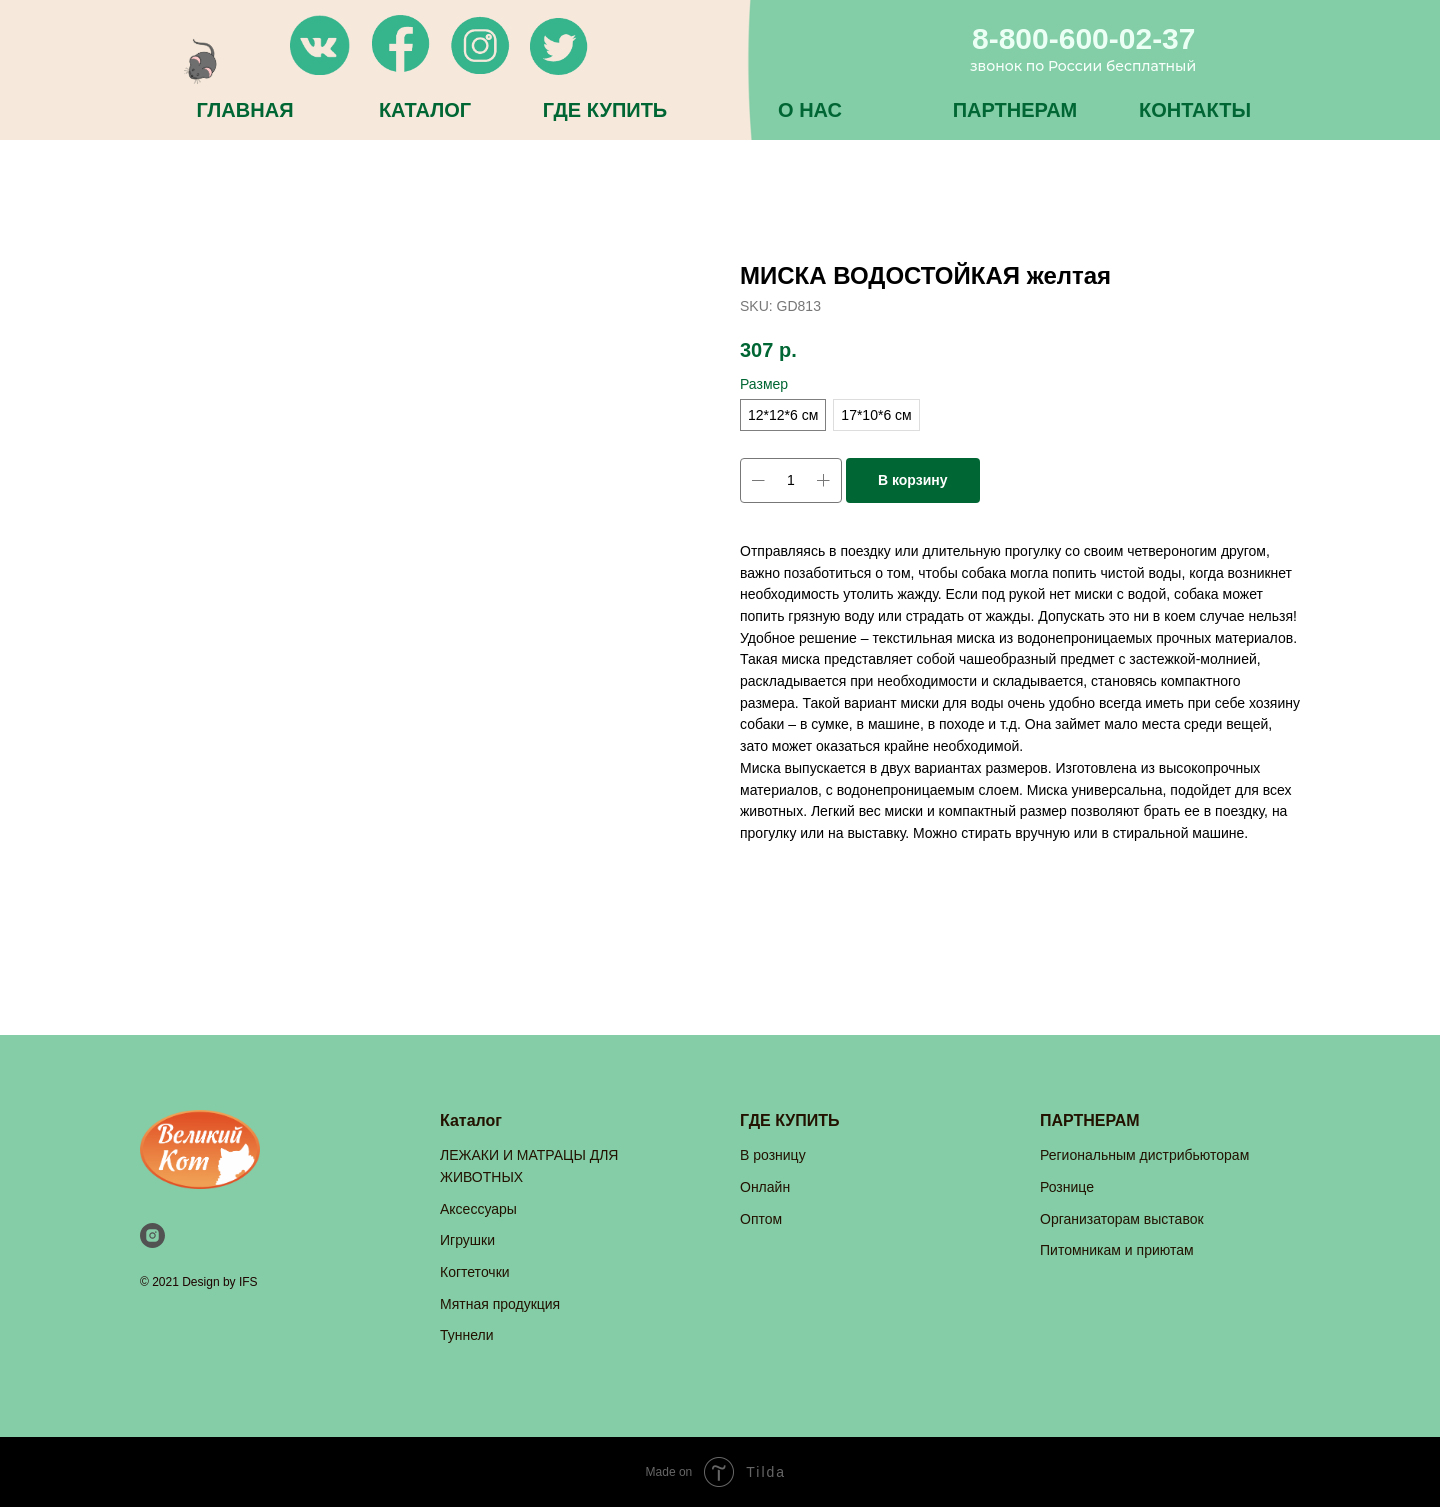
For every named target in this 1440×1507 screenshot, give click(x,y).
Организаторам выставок (1122, 1219)
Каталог (471, 1120)
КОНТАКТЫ (1195, 110)
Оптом (761, 1219)
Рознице (1067, 1187)
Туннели (467, 1335)
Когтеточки (475, 1272)
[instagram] (152, 1235)
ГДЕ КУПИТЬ (605, 110)
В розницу (773, 1155)
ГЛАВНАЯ (244, 110)
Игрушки (467, 1240)
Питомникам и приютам (1117, 1250)
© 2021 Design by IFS (199, 1282)
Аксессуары (478, 1209)
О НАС (810, 110)
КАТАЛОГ (425, 110)
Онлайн (765, 1187)
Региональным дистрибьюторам (1144, 1155)
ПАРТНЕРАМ (1015, 110)
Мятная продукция (500, 1304)
